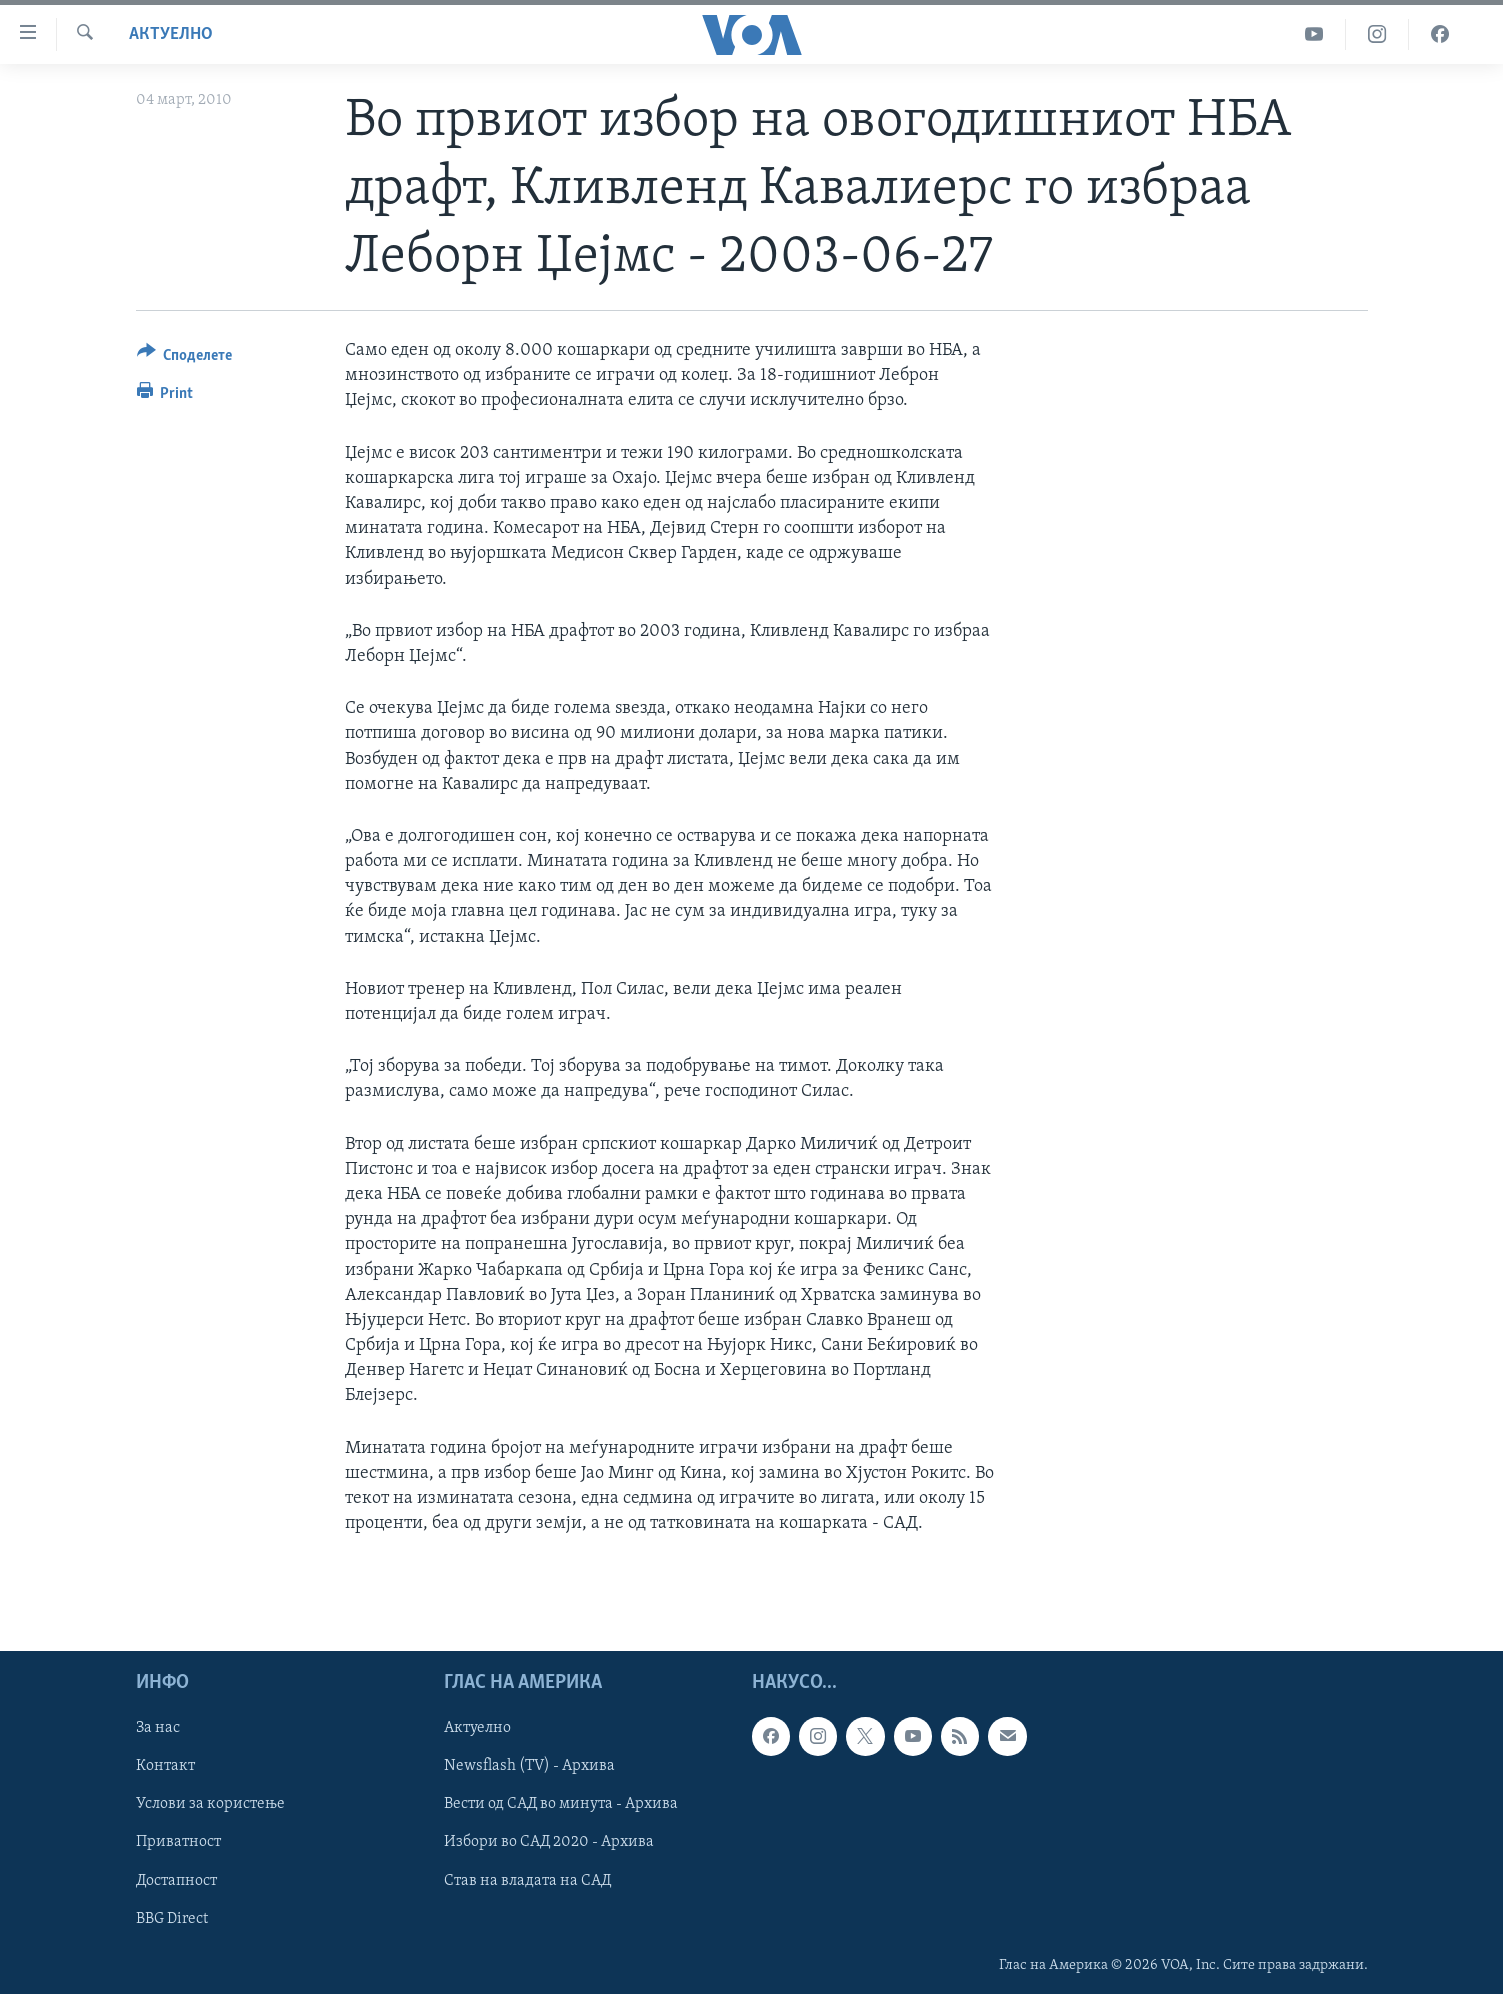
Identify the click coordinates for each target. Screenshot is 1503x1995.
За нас (158, 1729)
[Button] (185, 358)
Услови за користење (210, 1805)
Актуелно (171, 34)
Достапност (176, 1881)
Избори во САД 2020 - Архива (549, 1843)
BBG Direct (172, 1919)
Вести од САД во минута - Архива (561, 1805)
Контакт (165, 1767)
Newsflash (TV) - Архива (529, 1767)
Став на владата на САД (527, 1881)
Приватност (178, 1843)
